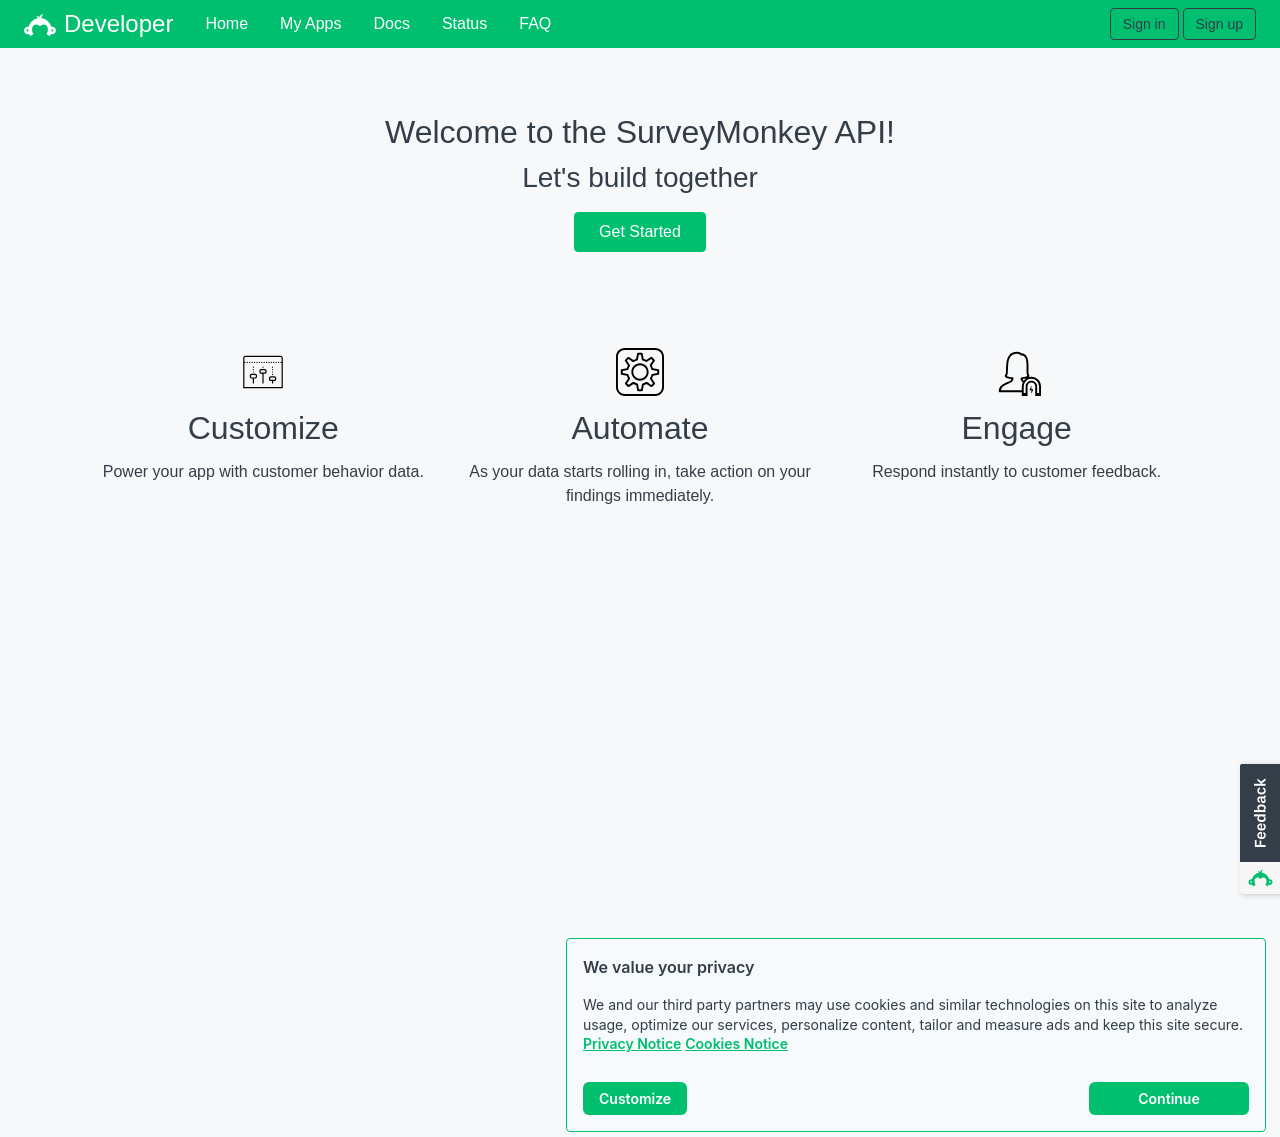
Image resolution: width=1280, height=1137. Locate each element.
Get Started (640, 231)
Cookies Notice (736, 1044)
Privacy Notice (632, 1044)
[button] (1258, 830)
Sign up (1219, 24)
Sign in (1144, 24)
